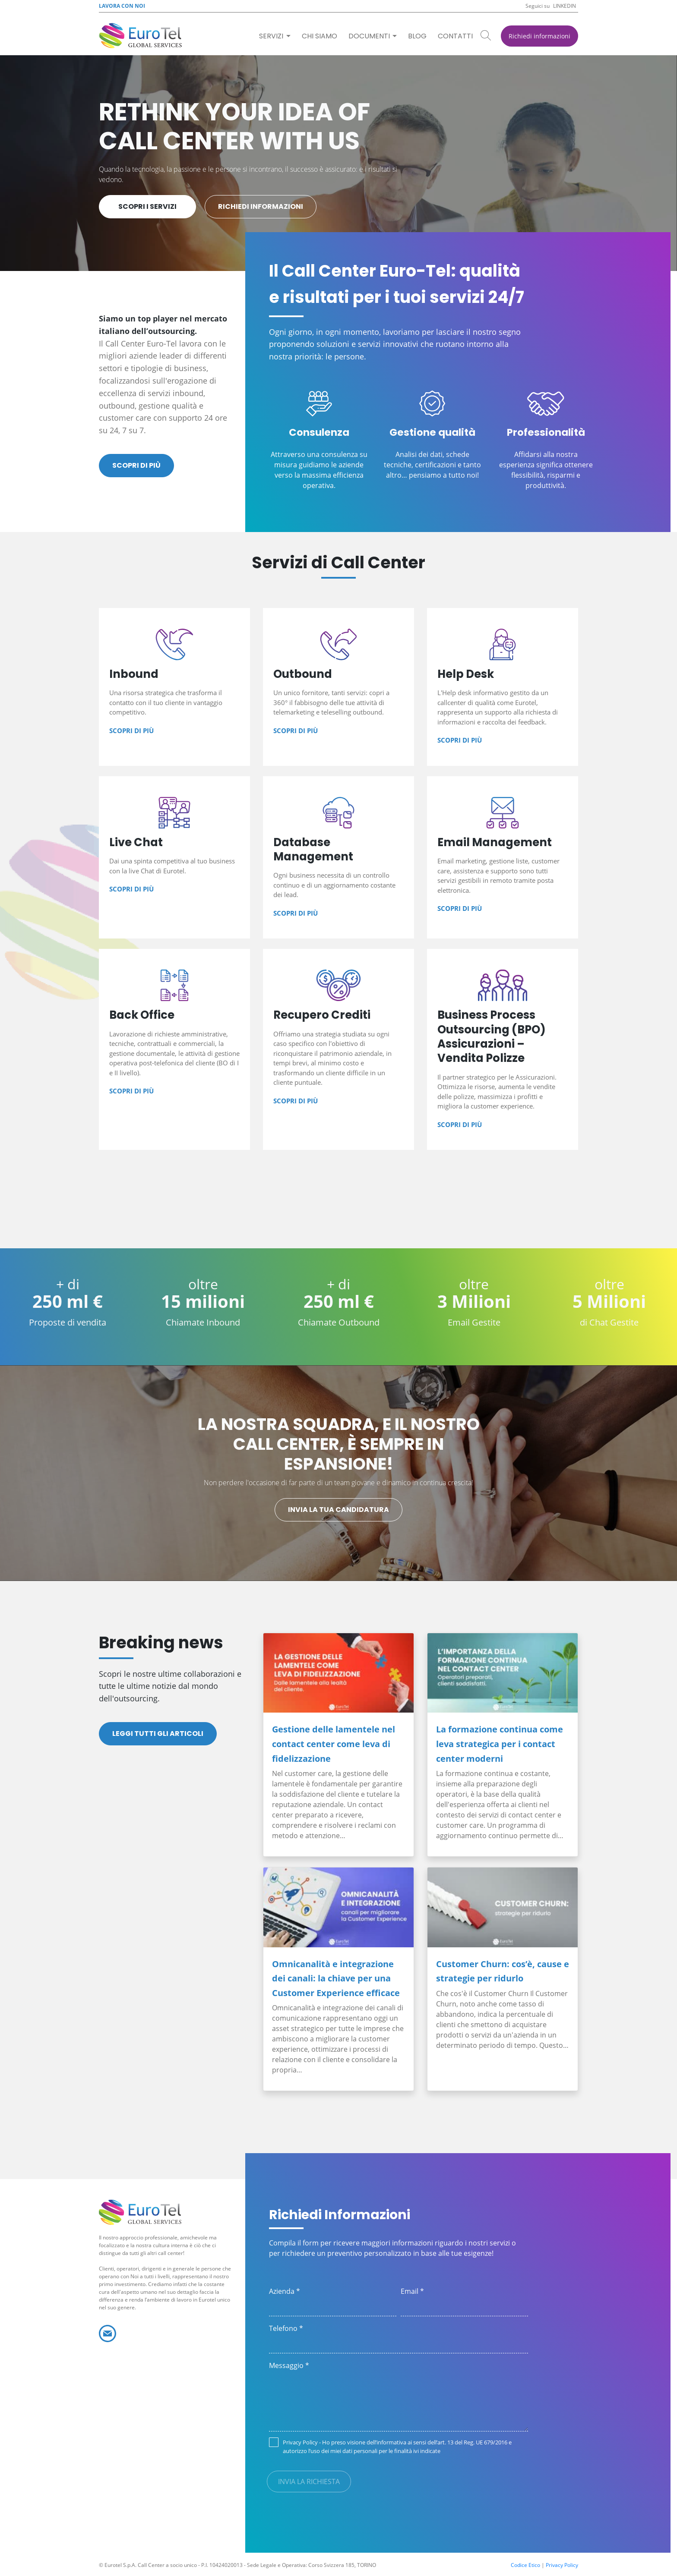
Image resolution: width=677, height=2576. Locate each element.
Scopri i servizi (147, 206)
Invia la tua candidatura (338, 1510)
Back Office (174, 1049)
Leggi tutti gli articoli (157, 1733)
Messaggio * (289, 2365)
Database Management (338, 857)
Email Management (502, 857)
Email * (412, 2291)
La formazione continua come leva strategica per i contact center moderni (499, 1743)
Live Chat (174, 857)
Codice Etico (525, 2565)
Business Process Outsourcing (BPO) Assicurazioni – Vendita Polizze (502, 1049)
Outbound (338, 687)
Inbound (174, 687)
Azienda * (284, 2291)
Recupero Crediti (338, 1049)
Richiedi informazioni (539, 36)
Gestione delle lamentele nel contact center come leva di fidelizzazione (333, 1743)
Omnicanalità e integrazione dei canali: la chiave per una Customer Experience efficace (336, 1978)
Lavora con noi (122, 5)
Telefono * (286, 2328)
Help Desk (502, 687)
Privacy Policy (300, 2442)
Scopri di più (136, 465)
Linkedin (564, 5)
